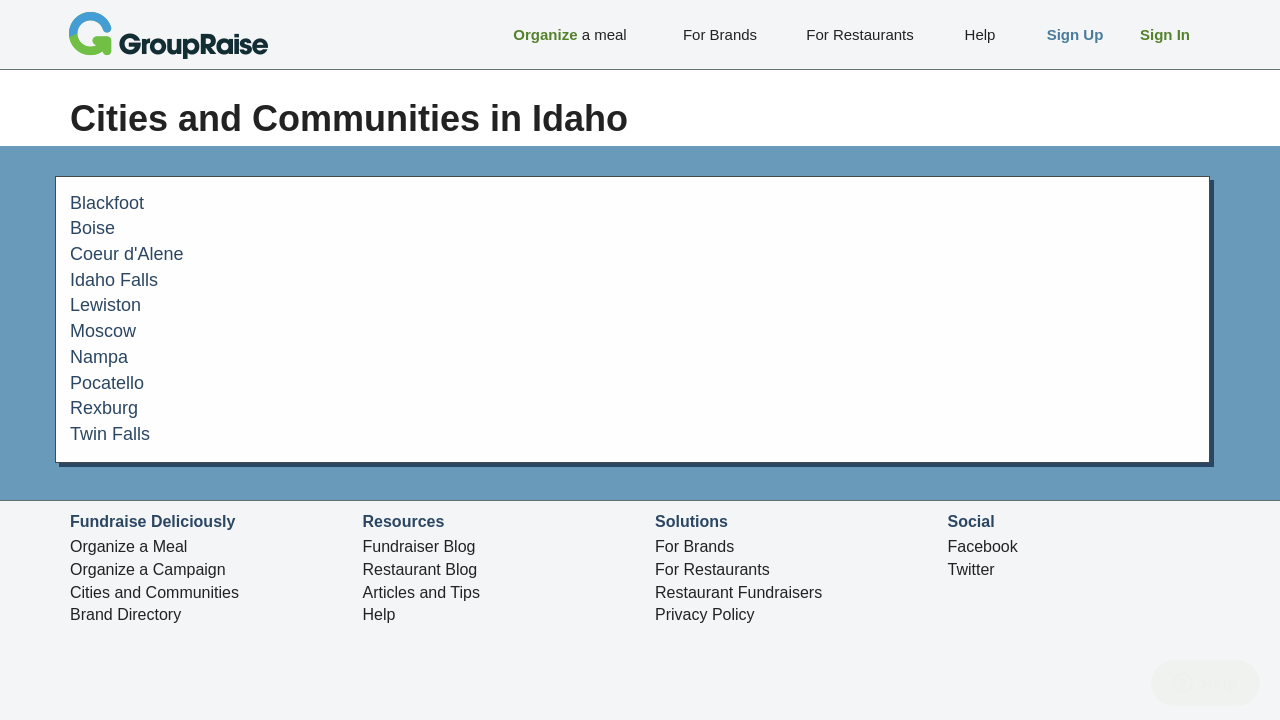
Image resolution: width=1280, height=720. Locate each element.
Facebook (983, 546)
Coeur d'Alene (127, 254)
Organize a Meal (128, 546)
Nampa (99, 357)
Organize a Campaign (148, 569)
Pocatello (107, 383)
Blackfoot (107, 203)
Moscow (103, 331)
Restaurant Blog (420, 569)
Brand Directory (125, 614)
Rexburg (104, 408)
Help (379, 614)
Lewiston (105, 305)
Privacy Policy (705, 614)
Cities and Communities (154, 592)
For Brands (694, 546)
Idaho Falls (114, 280)
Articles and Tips (421, 592)
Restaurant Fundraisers (738, 592)
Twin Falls (110, 434)
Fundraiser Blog (419, 546)
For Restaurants (712, 569)
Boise (92, 228)
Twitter (971, 569)
